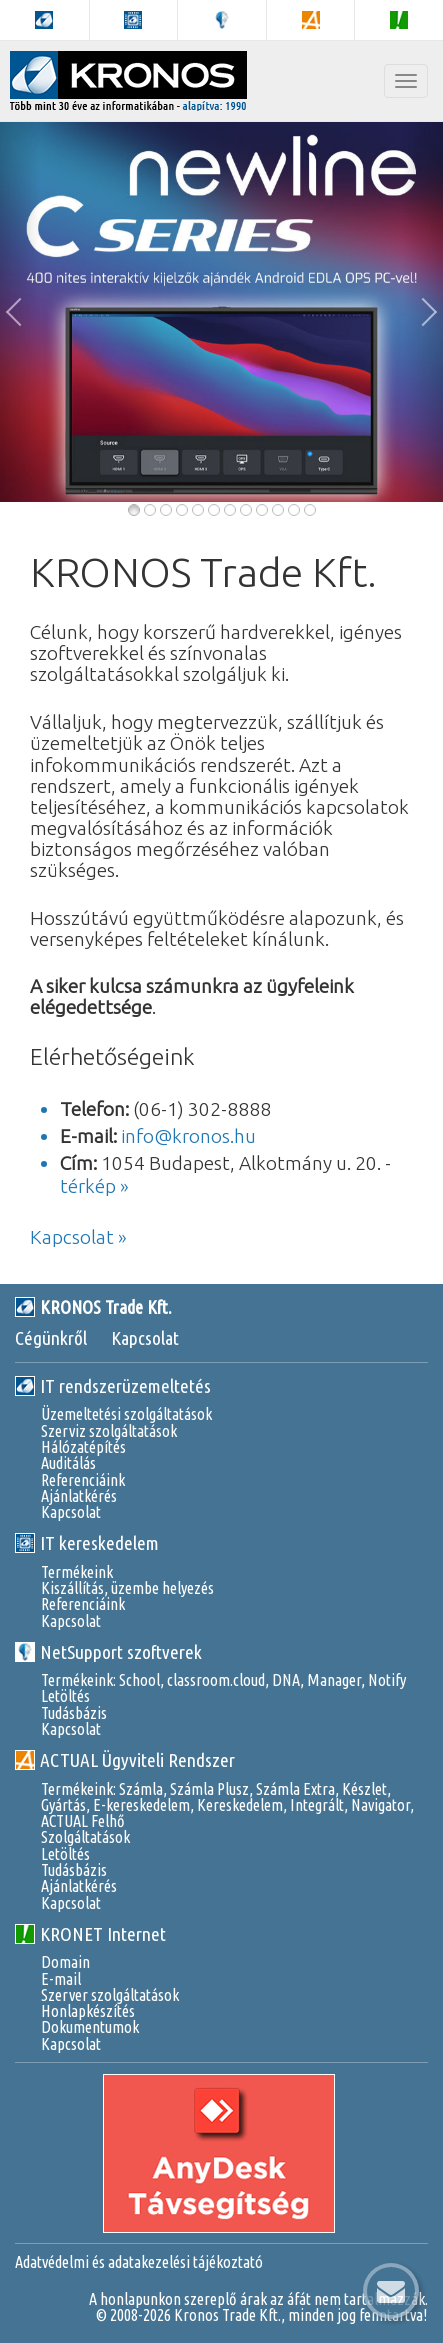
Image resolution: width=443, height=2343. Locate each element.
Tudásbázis (74, 1713)
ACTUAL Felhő (83, 1821)
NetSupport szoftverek (108, 1652)
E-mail (61, 1979)
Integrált (317, 1805)
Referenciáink (83, 1480)
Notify (387, 1680)
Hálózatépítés (83, 1447)
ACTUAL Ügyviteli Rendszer (125, 1760)
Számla (141, 1789)
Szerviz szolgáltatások (109, 1431)
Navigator (380, 1805)
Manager (334, 1680)
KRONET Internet (90, 1934)
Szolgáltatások (85, 1837)
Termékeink (77, 1572)
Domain (65, 1962)
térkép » (94, 1186)
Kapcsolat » (78, 1237)
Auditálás (68, 1463)
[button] (20, 312)
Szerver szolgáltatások (110, 1995)
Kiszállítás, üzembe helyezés (127, 1588)
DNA (286, 1680)
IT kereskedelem (87, 1543)
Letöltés (65, 1696)
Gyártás (63, 1805)
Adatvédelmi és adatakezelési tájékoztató (139, 2262)
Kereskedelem (240, 1805)
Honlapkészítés (88, 2011)
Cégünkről (51, 1338)
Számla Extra (295, 1789)
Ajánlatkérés (79, 1496)
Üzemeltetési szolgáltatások (126, 1414)
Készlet (364, 1789)
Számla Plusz (209, 1789)
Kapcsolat (145, 1338)
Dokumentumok (90, 2027)
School (139, 1680)
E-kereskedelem (141, 1805)
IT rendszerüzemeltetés (113, 1386)
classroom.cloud (216, 1680)
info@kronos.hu (188, 1136)
